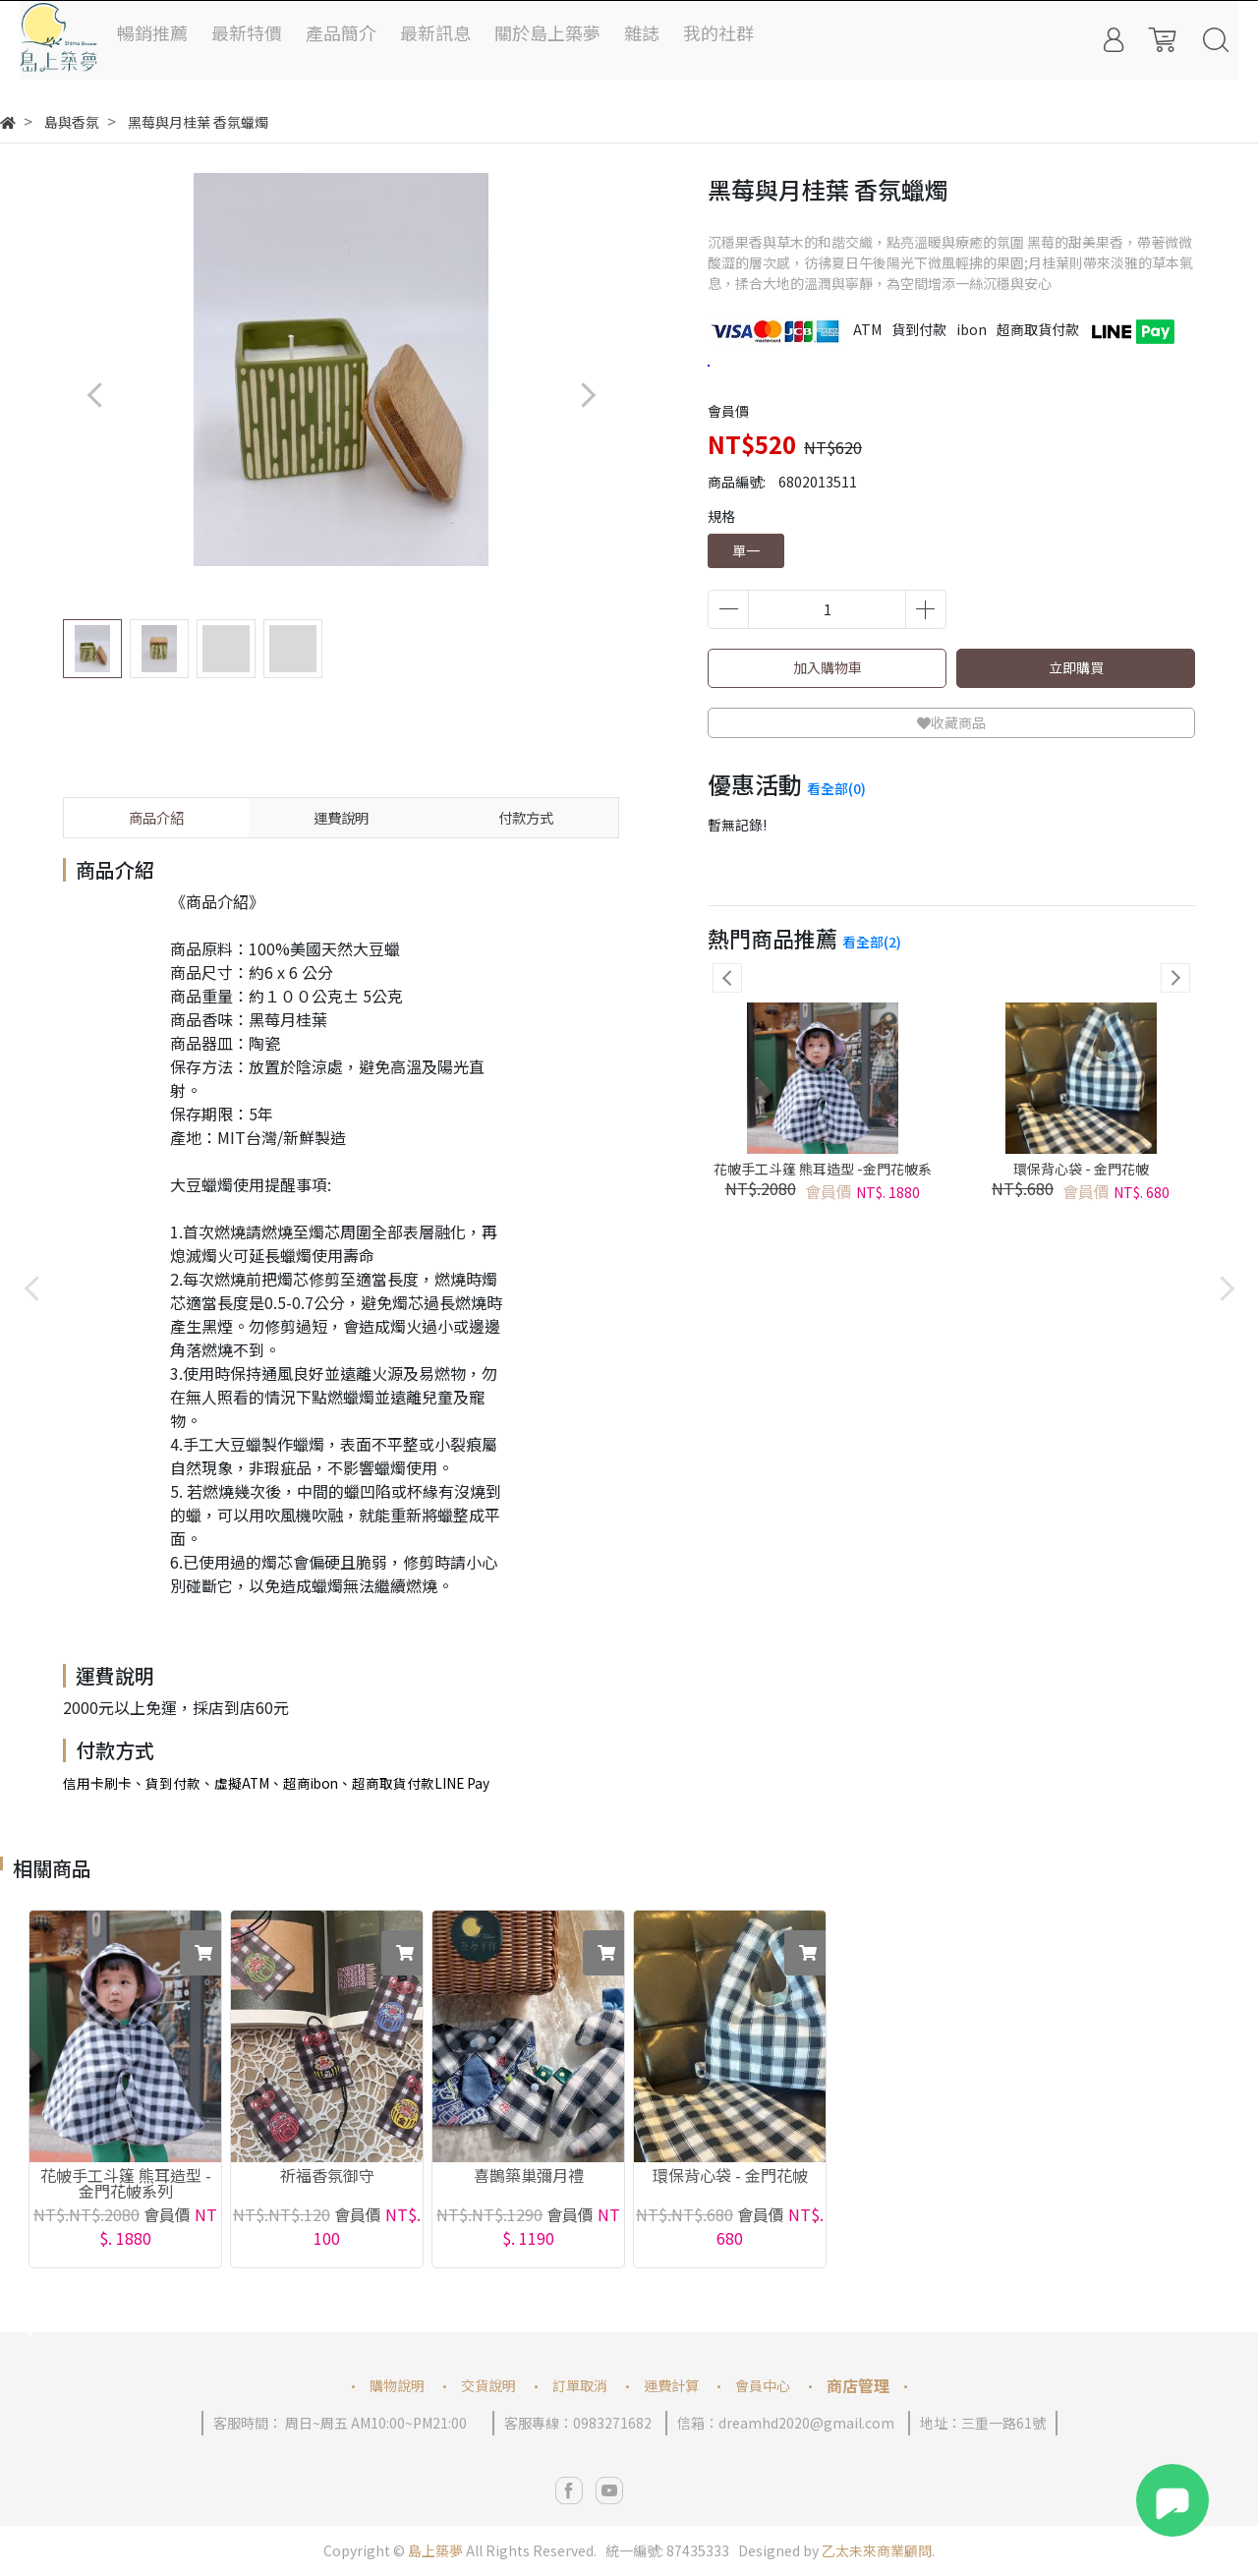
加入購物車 (827, 667)
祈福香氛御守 (327, 2177)
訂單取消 (579, 2385)
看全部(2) (871, 941)
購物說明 (397, 2385)
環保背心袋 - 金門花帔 (1081, 1168)
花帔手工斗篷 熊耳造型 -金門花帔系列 (823, 1178)
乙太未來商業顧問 (877, 2550)
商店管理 (858, 2385)
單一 (746, 550)
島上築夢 (435, 2550)
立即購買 (1076, 667)
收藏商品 (951, 722)
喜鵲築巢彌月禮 (529, 2177)
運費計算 (671, 2385)
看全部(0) (836, 788)
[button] (587, 394)
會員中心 (762, 2385)
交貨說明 (488, 2385)
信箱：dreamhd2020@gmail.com (785, 2423)
